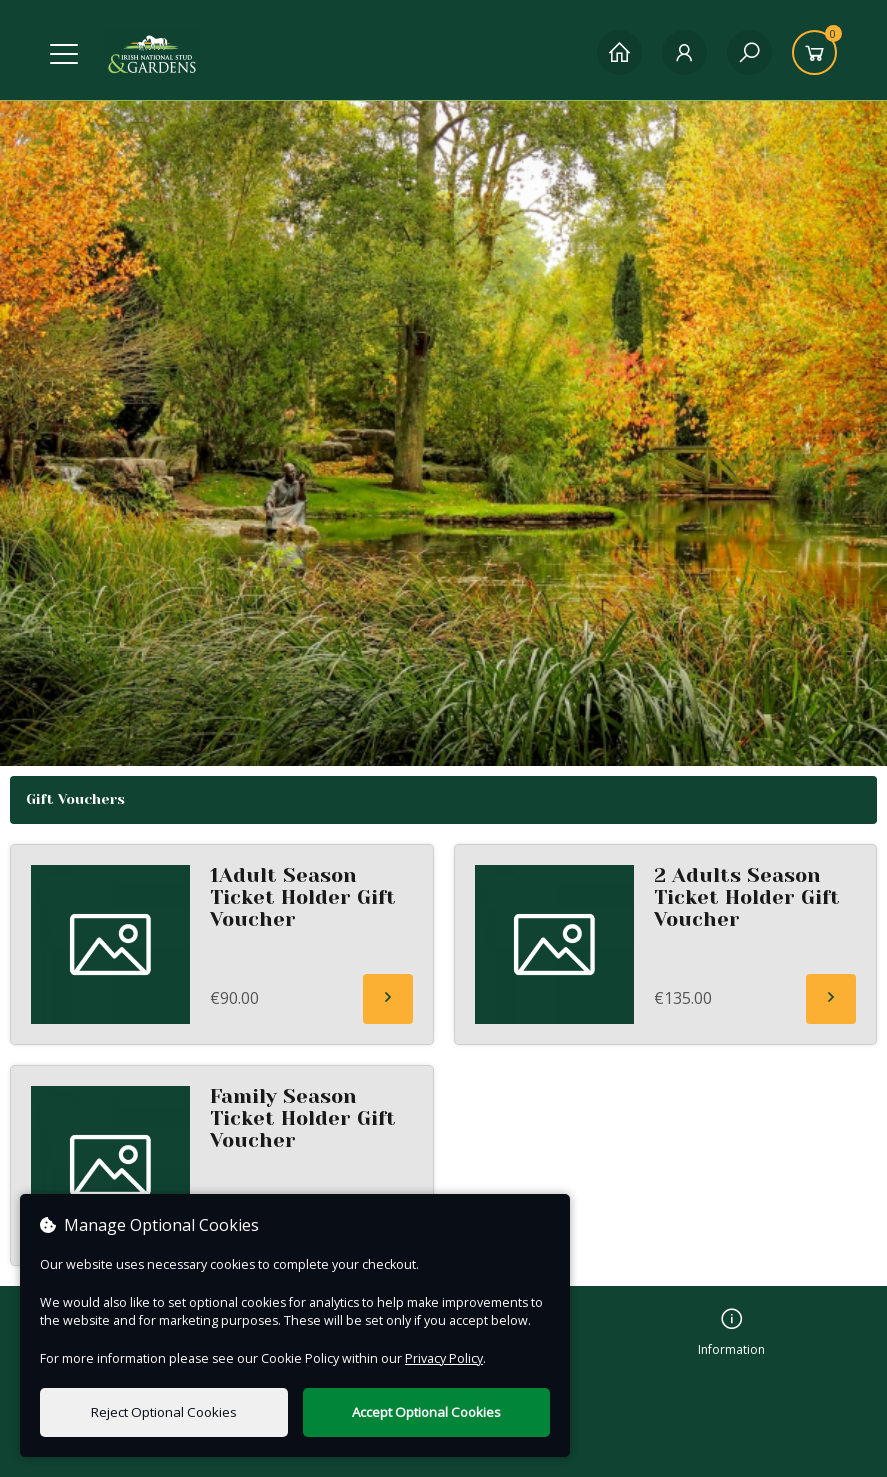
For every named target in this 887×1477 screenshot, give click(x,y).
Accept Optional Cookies (426, 1412)
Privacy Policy (444, 1358)
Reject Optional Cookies (164, 1412)
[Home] (619, 52)
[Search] (749, 52)
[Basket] (814, 52)
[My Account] (684, 52)
